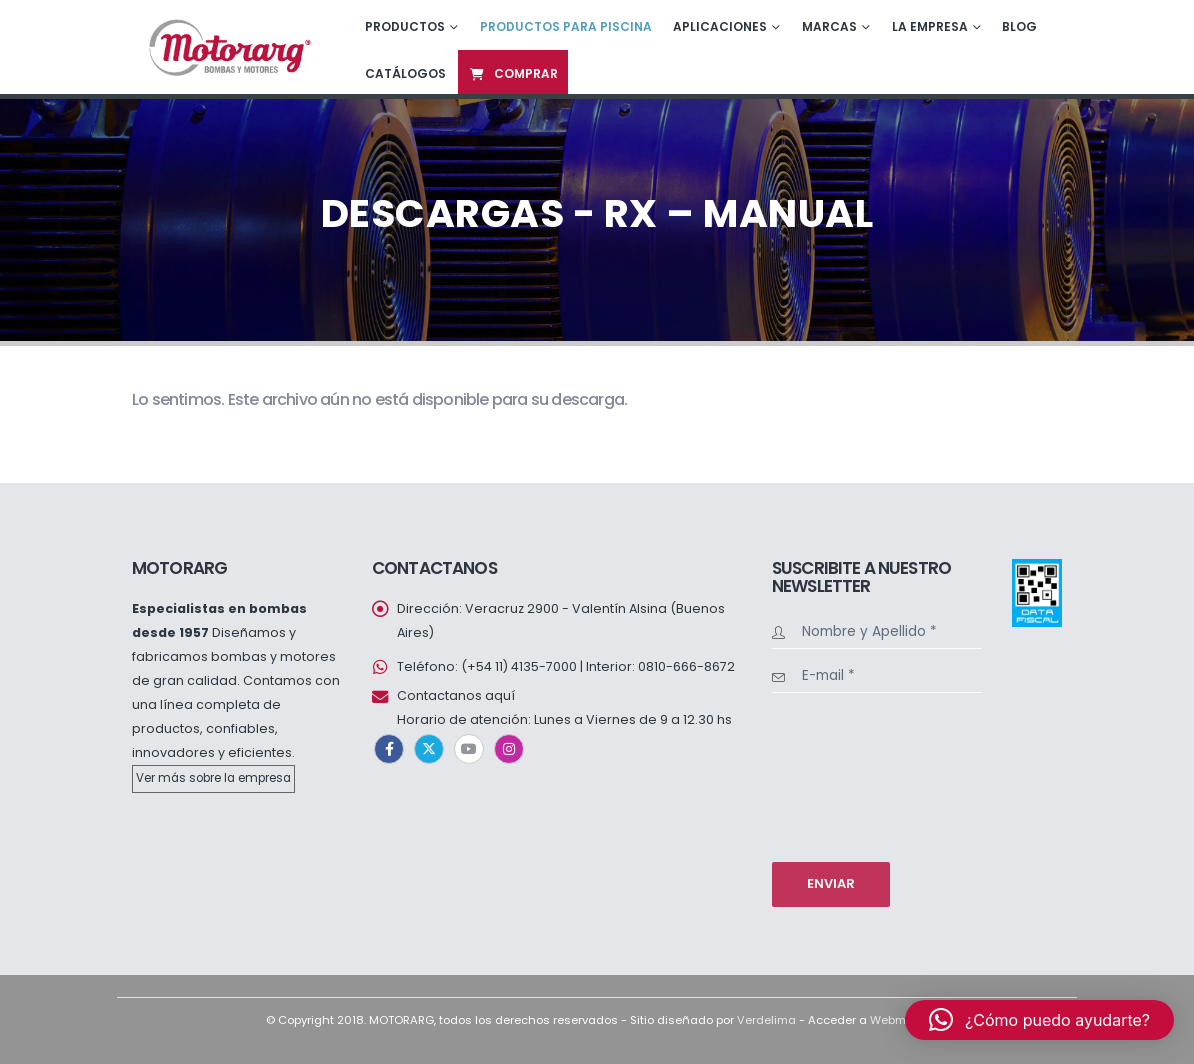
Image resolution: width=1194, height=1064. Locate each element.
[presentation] (854, 775)
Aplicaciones (720, 26)
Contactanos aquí (456, 695)
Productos (405, 26)
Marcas (829, 26)
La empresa (930, 26)
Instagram (509, 749)
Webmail (895, 1020)
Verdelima (766, 1020)
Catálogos (405, 73)
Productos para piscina (566, 26)
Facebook (389, 749)
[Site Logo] (228, 46)
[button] (1039, 1020)
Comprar (513, 73)
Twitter (429, 749)
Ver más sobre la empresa (213, 778)
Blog (1019, 26)
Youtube (469, 749)
